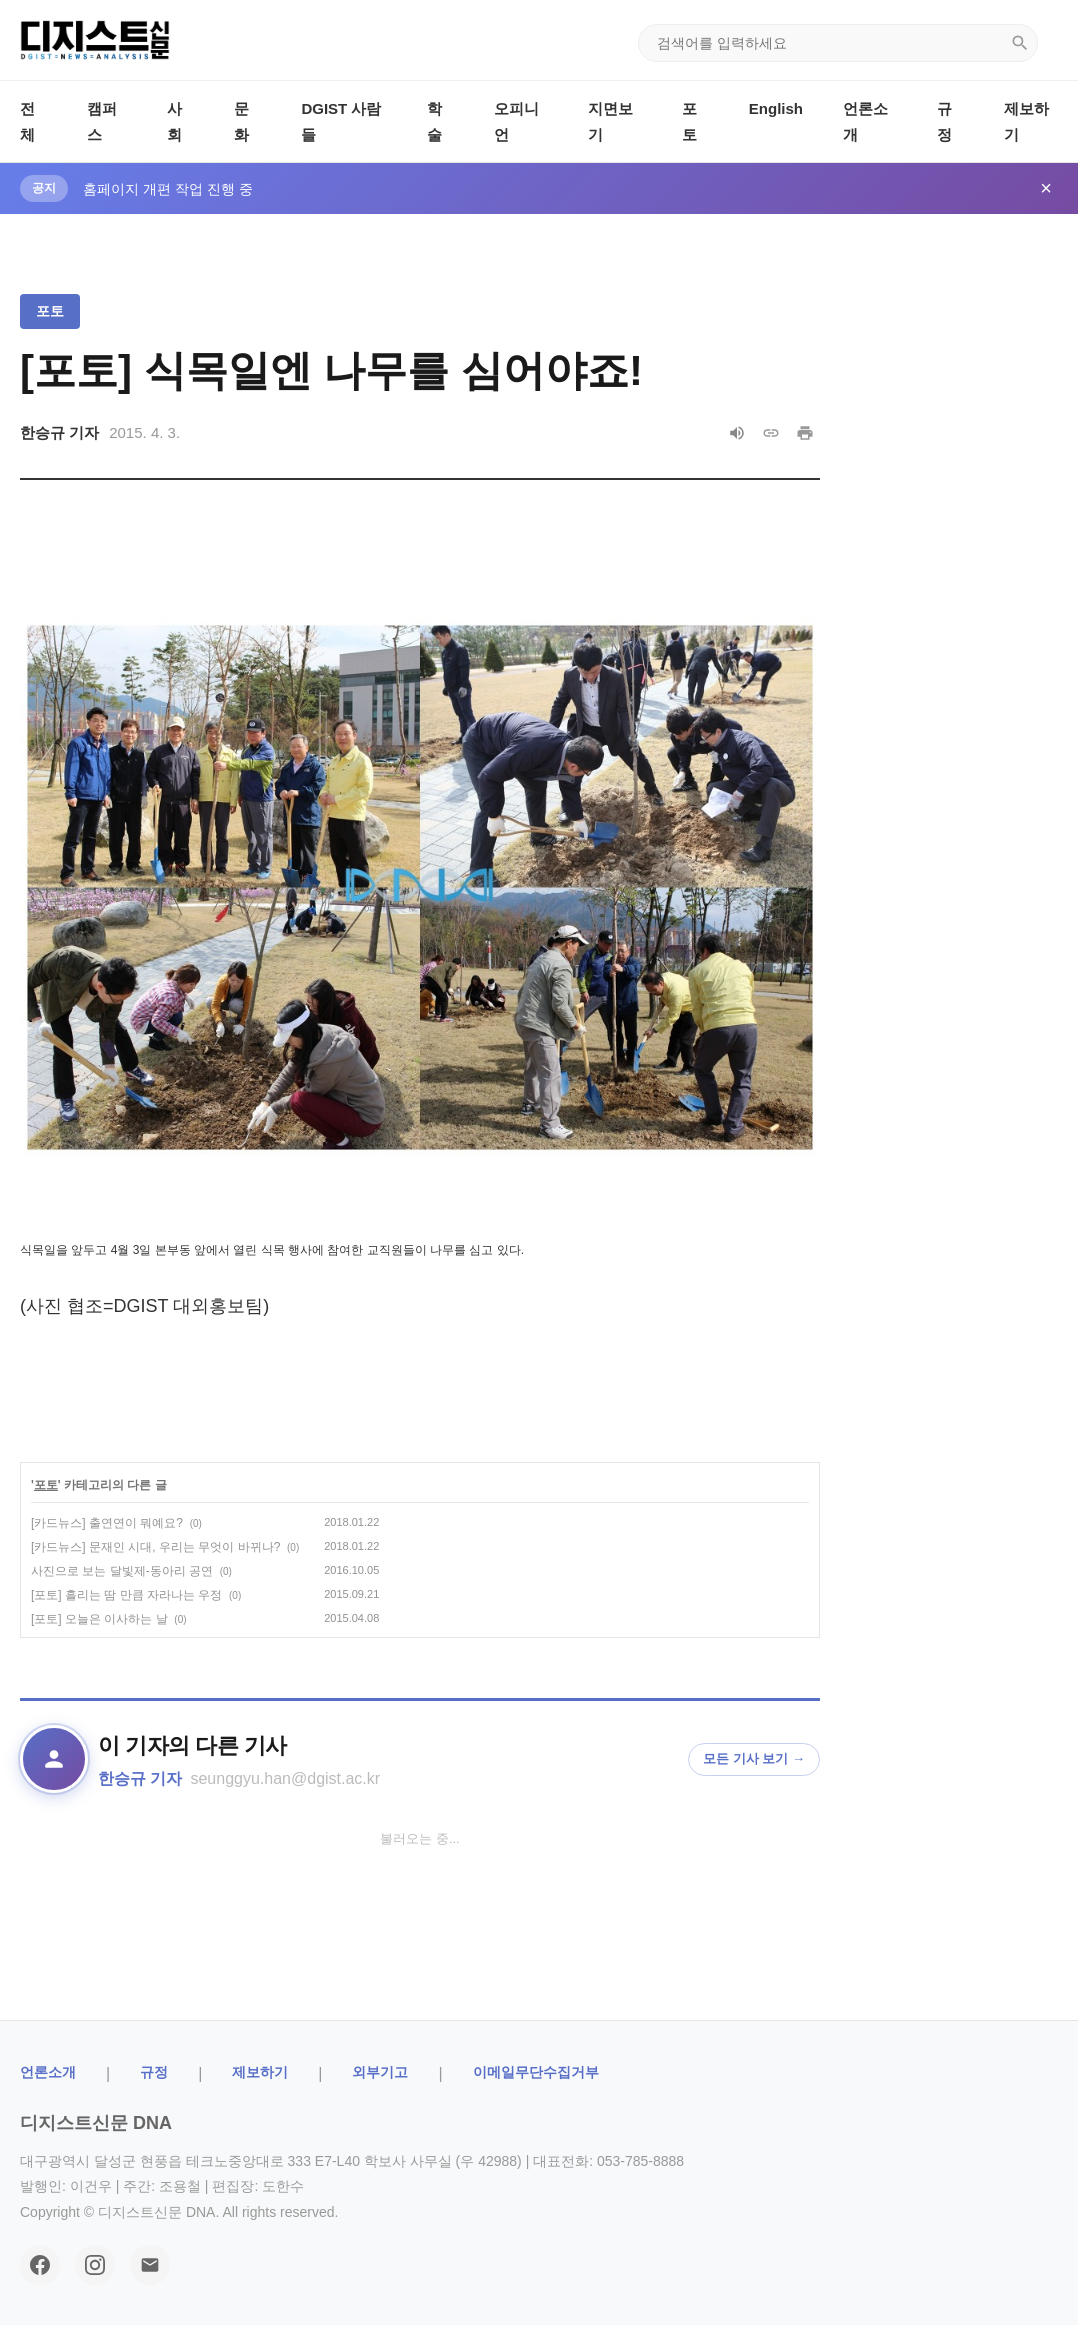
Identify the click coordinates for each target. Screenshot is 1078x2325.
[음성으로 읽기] (737, 433)
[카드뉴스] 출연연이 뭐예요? (107, 1523)
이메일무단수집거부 (536, 2072)
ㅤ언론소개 (48, 2072)
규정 (154, 2072)
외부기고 (380, 2072)
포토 (50, 311)
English (776, 108)
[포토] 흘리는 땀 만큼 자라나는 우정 (126, 1595)
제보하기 (260, 2072)
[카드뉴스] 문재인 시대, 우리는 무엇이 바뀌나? (155, 1547)
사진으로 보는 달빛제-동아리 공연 (122, 1571)
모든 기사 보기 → (754, 1758)
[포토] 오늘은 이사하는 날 (99, 1619)
